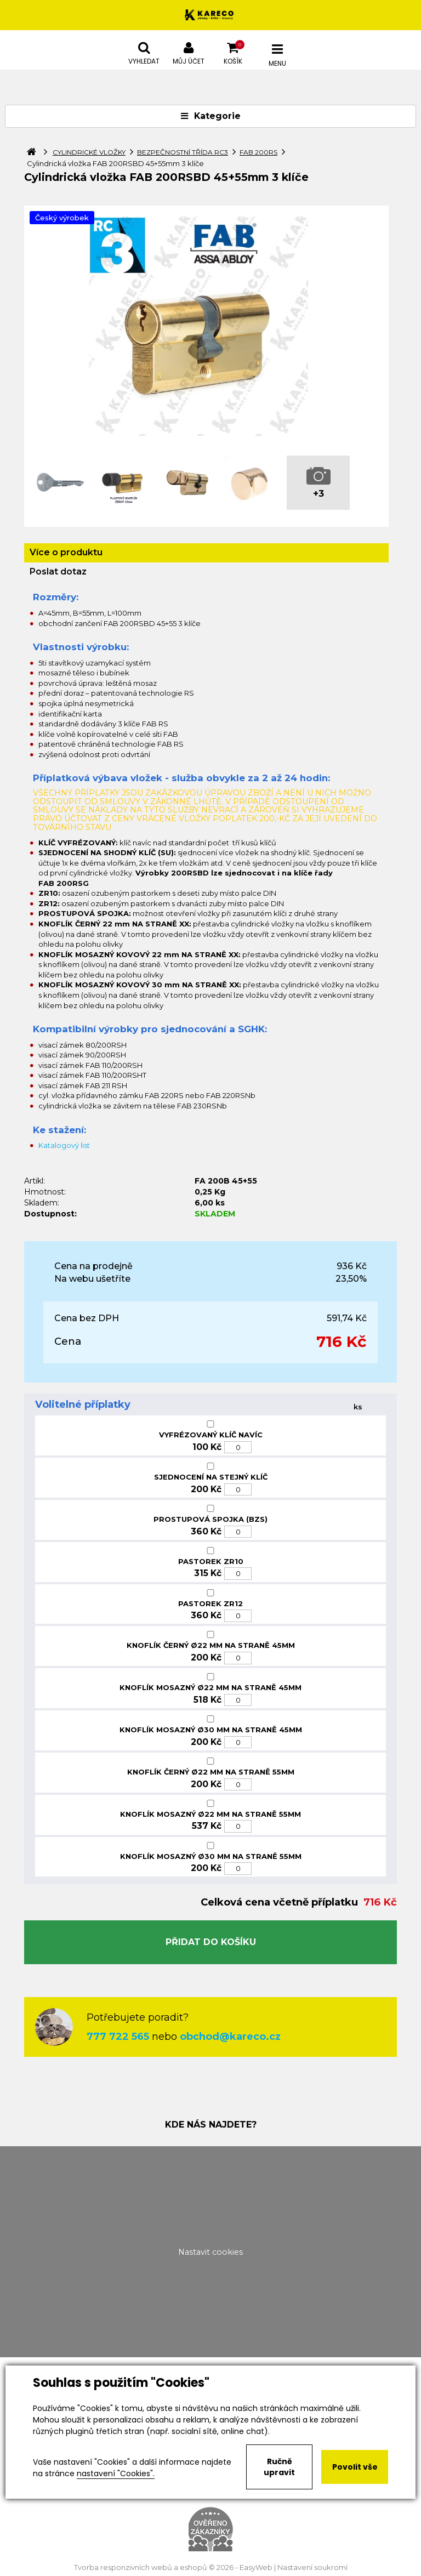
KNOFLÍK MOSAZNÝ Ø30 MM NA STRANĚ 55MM (210, 1856)
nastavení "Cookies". (116, 2473)
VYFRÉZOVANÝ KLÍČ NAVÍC (211, 1434)
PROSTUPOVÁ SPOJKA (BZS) (210, 1519)
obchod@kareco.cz (230, 2037)
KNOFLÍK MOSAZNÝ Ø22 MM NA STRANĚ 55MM (210, 1814)
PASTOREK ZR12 (210, 1603)
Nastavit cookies (210, 2252)
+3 (318, 493)
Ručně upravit (279, 2467)
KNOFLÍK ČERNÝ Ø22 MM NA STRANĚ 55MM (210, 1771)
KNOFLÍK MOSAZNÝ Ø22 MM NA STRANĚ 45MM (210, 1687)
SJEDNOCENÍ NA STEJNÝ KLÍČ (211, 1476)
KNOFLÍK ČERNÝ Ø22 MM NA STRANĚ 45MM (211, 1645)
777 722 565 (118, 2037)
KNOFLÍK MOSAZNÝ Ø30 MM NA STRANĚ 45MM (211, 1729)
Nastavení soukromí (312, 2567)
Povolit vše (355, 2466)
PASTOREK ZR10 (210, 1561)
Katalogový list (64, 1145)
